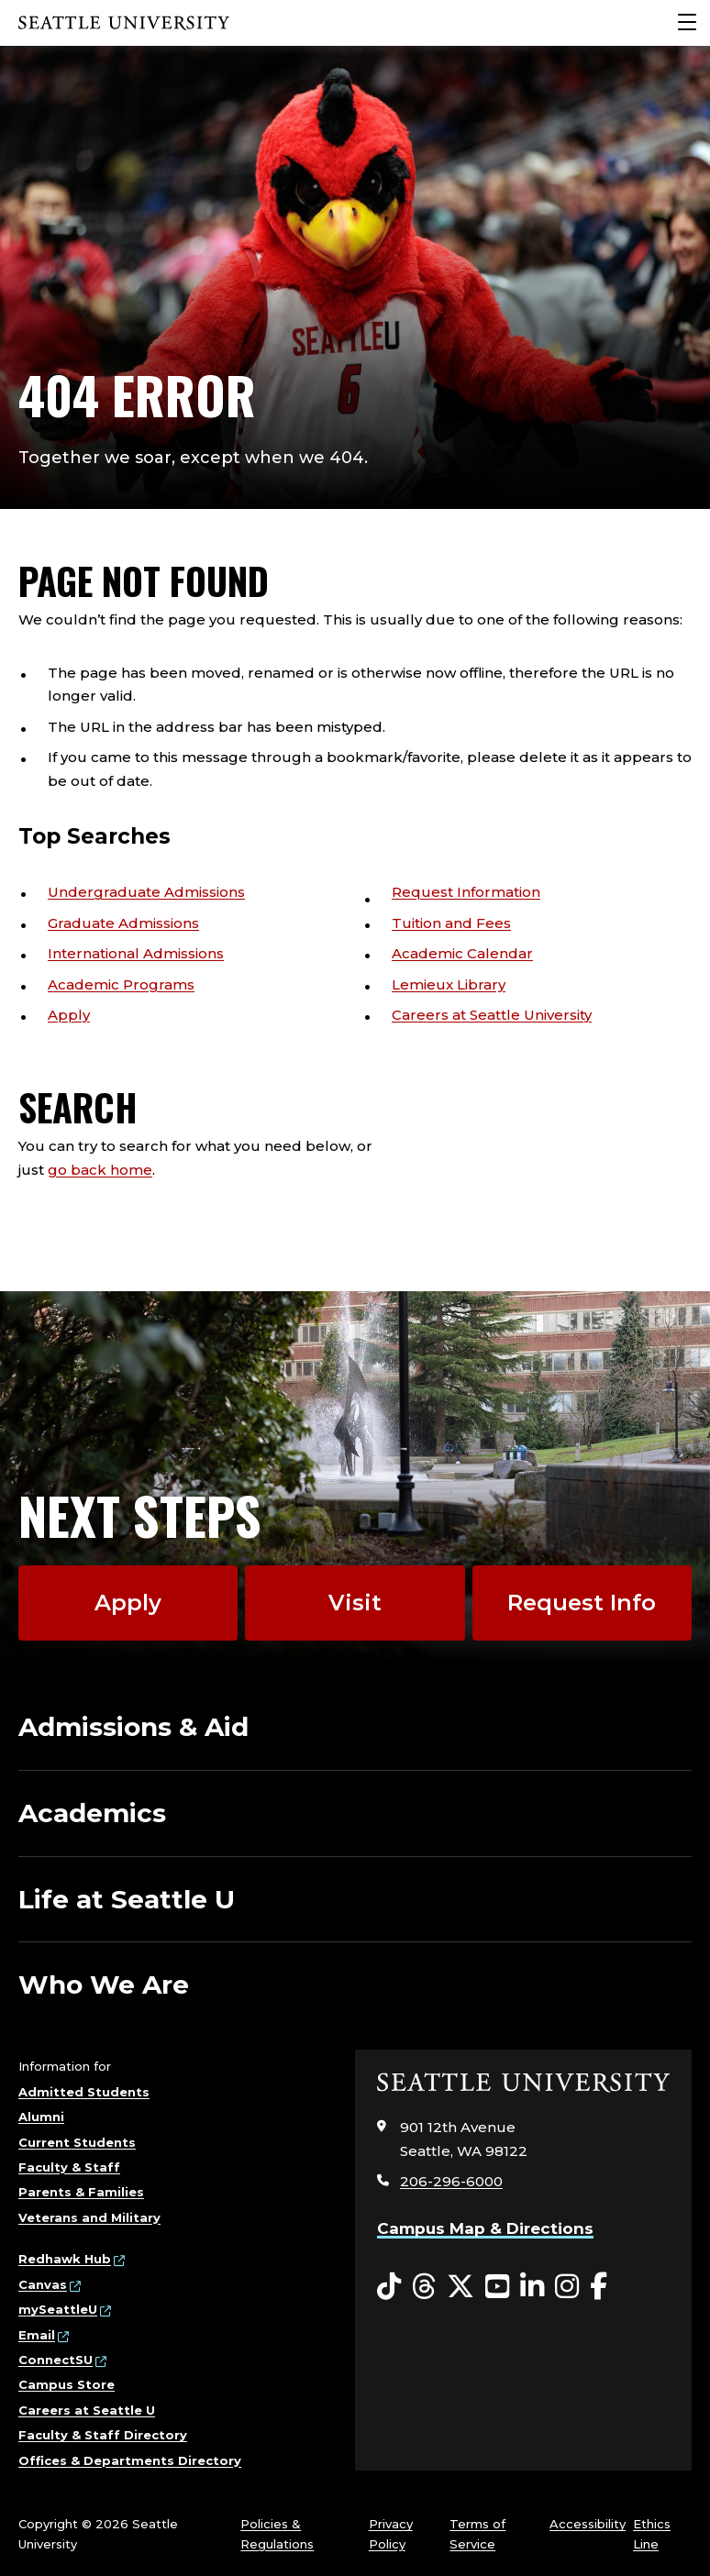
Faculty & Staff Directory (102, 2434)
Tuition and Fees (451, 923)
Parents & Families (81, 2191)
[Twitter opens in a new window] (460, 2287)
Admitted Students (84, 2091)
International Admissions (136, 953)
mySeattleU (57, 2309)
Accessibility (587, 2523)
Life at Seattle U (126, 1899)
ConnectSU (55, 2359)
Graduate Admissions (123, 923)
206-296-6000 (451, 2181)
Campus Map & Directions (485, 2228)
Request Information (466, 892)
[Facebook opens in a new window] (598, 2287)
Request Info (581, 1602)
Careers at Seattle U (86, 2410)
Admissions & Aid (133, 1726)
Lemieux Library (448, 984)
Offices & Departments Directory (129, 2460)
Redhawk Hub (64, 2258)
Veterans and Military (89, 2217)
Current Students (77, 2142)
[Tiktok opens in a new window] (389, 2287)
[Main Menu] (687, 23)
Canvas (42, 2284)
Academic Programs (121, 984)
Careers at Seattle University (492, 1014)
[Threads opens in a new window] (424, 2287)
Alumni (41, 2116)
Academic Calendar (462, 953)
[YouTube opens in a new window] (497, 2287)
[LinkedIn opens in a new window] (532, 2287)
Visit (355, 1602)
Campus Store (66, 2384)
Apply (69, 1014)
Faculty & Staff (69, 2167)
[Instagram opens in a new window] (567, 2287)
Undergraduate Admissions (146, 892)
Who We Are (103, 1984)
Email (36, 2334)
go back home (100, 1169)
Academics (92, 1813)
